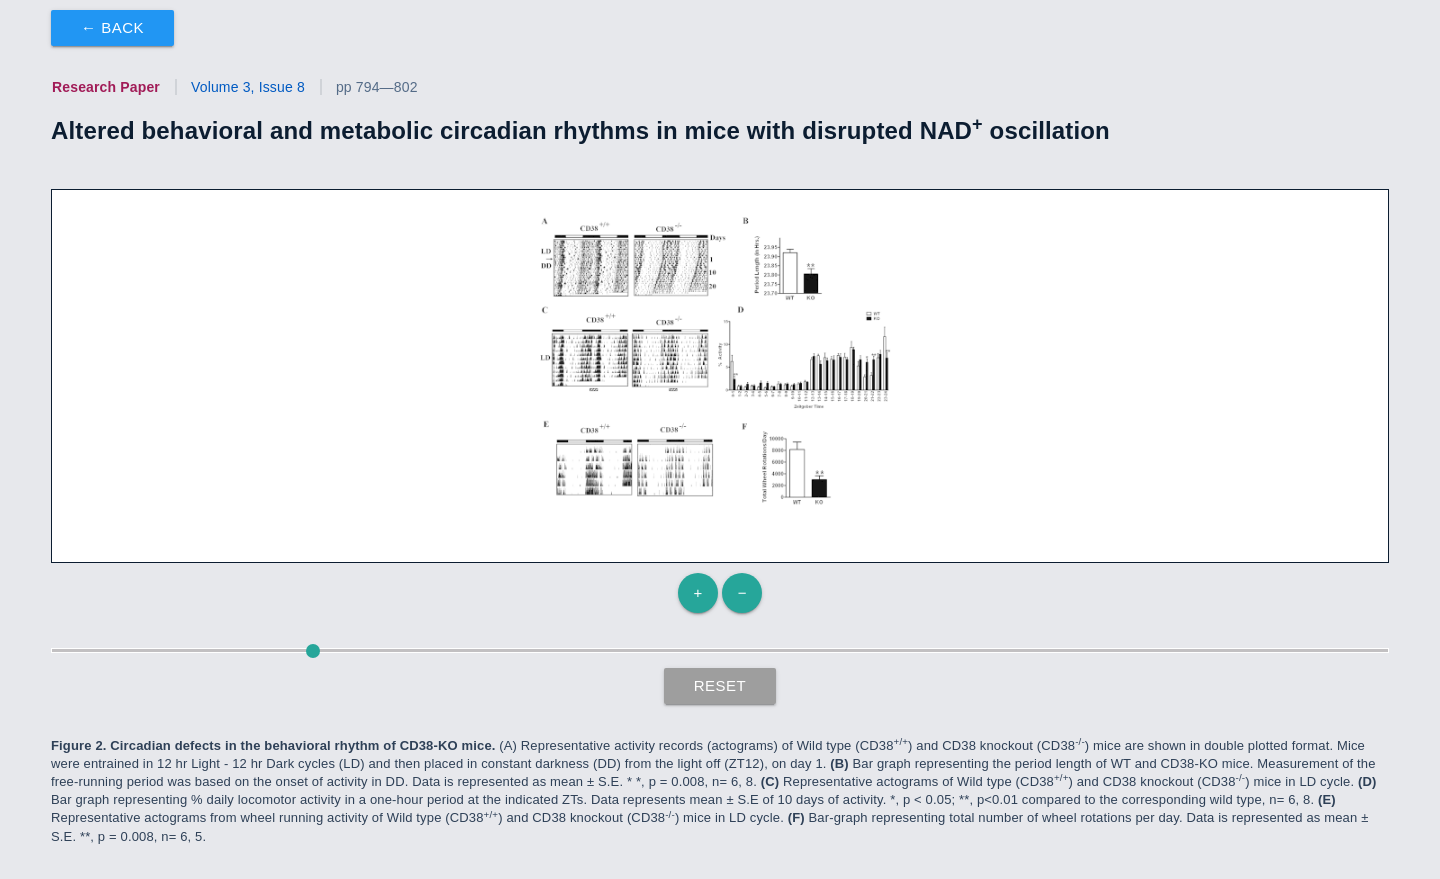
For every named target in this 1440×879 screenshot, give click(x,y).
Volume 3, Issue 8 (248, 87)
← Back (112, 27)
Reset (720, 685)
